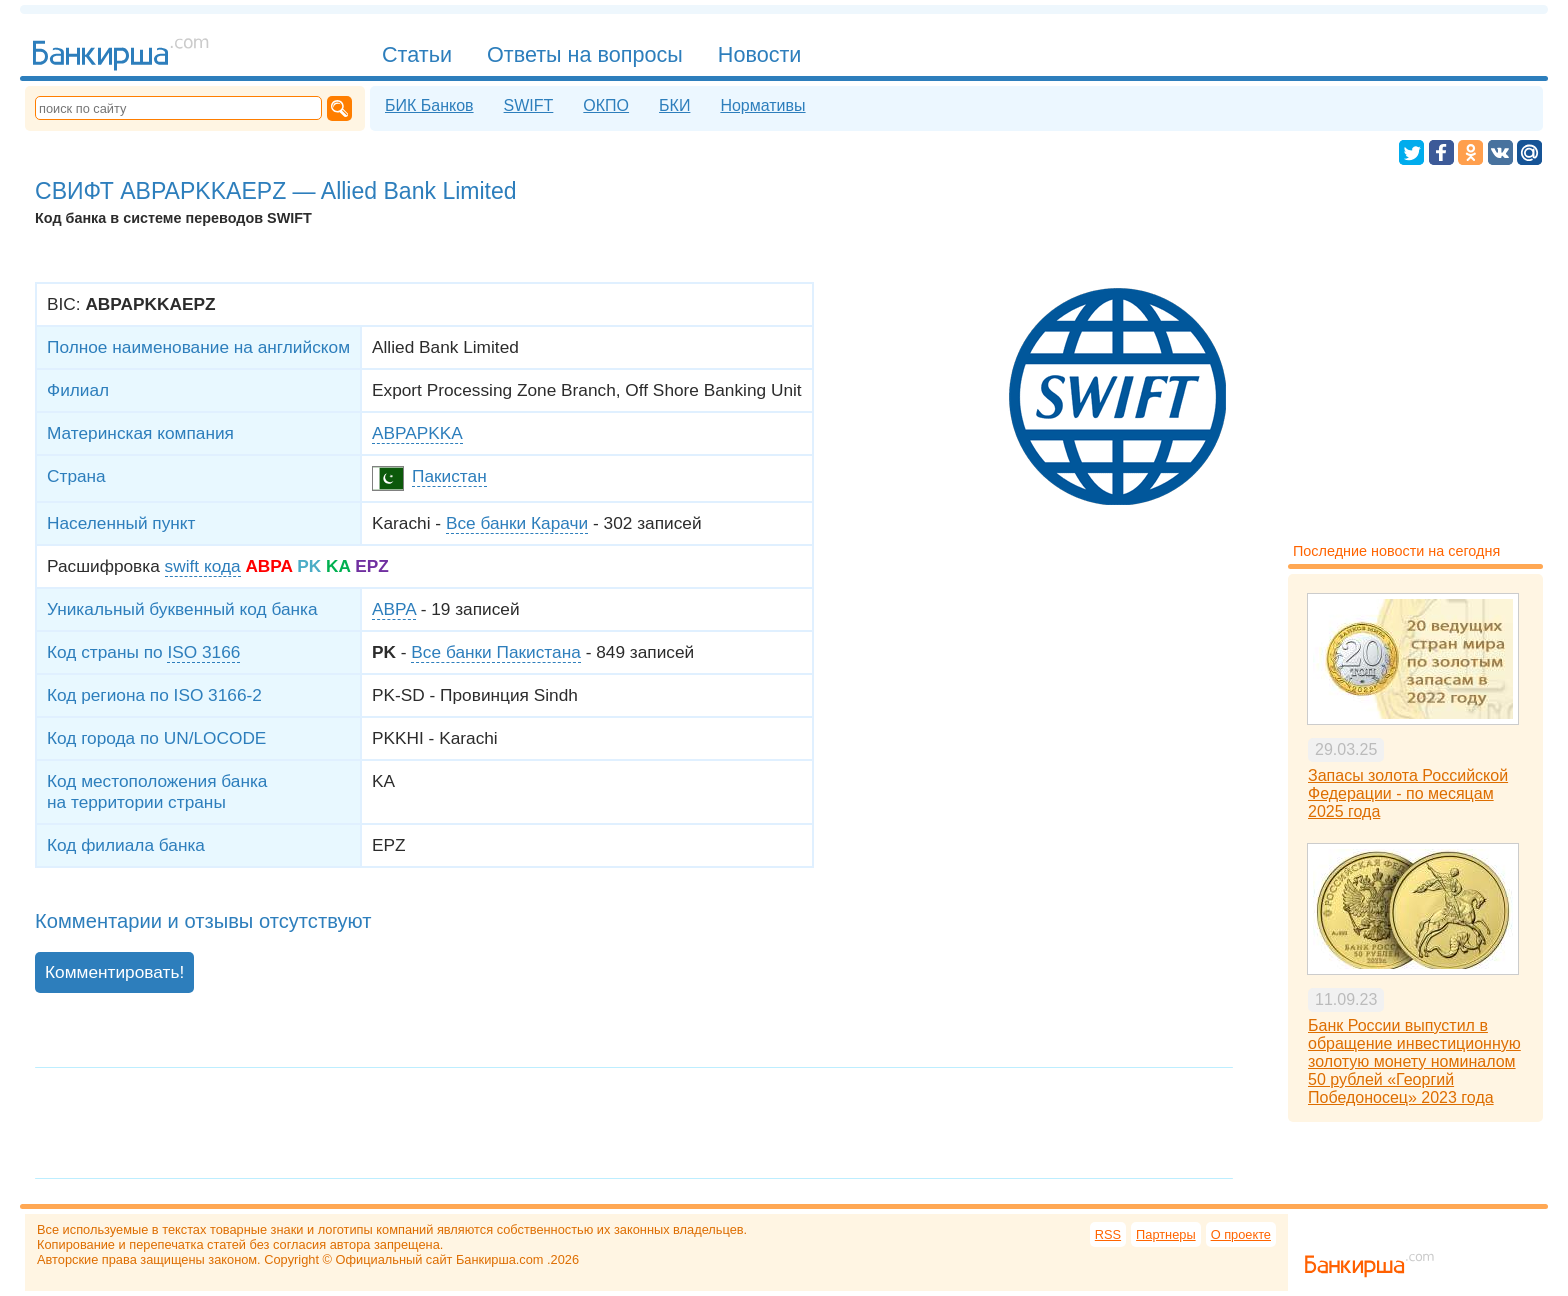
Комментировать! (114, 972)
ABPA (394, 609)
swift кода (203, 566)
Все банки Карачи (517, 523)
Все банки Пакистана (495, 652)
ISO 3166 (203, 652)
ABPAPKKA (417, 433)
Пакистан (449, 476)
